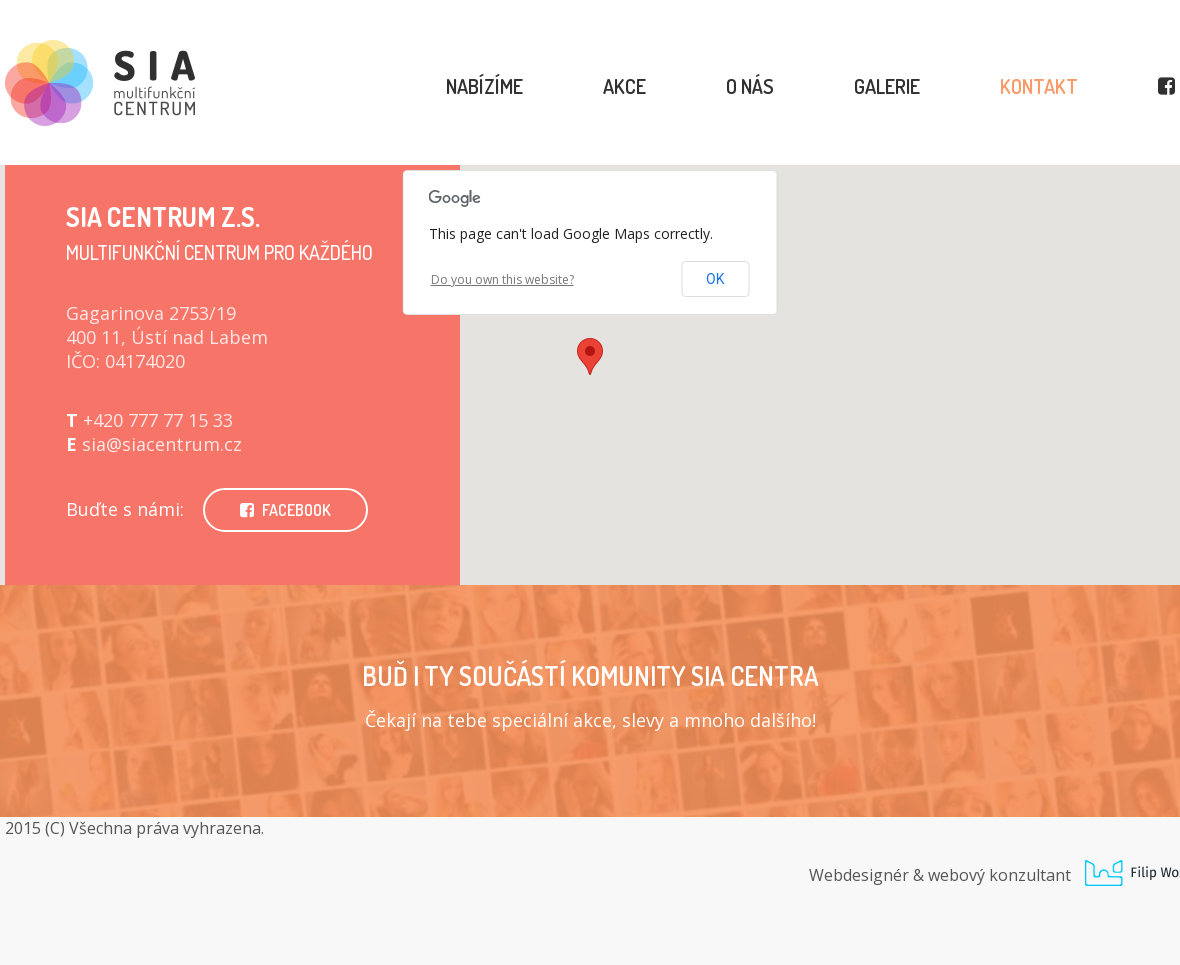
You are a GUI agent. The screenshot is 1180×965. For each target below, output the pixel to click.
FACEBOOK (285, 510)
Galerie (887, 86)
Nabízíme (484, 86)
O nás (750, 86)
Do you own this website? (502, 279)
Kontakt (1039, 86)
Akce (624, 86)
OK (715, 279)
